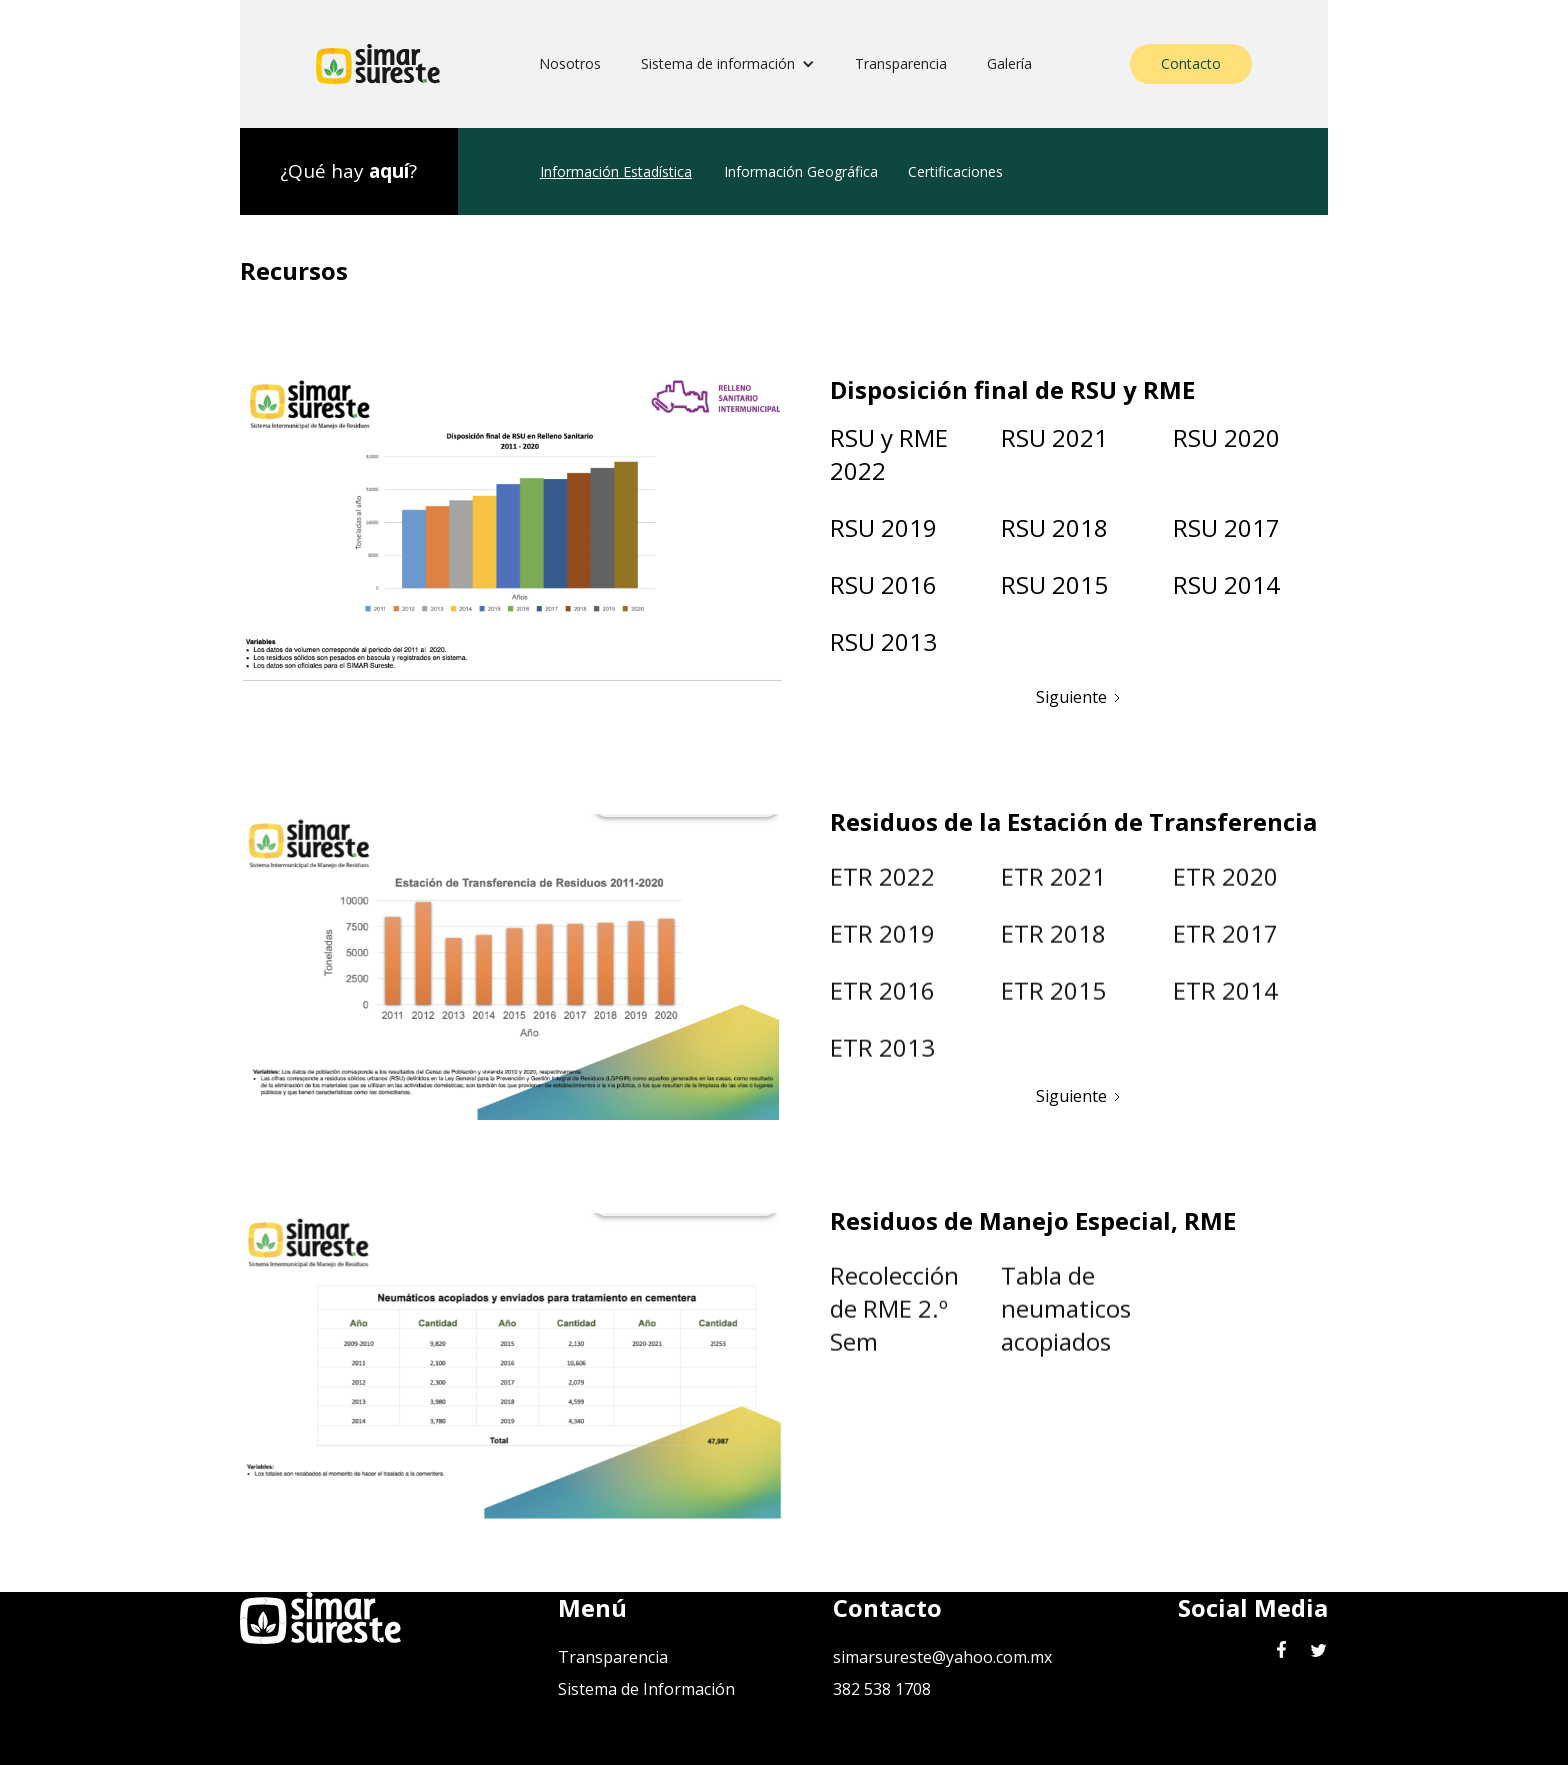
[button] (728, 64)
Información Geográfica (801, 171)
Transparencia (901, 63)
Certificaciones (955, 171)
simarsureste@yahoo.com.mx (942, 1657)
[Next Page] (1079, 692)
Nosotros (570, 63)
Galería (1009, 63)
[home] (378, 64)
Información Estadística (616, 171)
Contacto (1191, 63)
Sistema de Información (646, 1689)
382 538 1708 (882, 1689)
